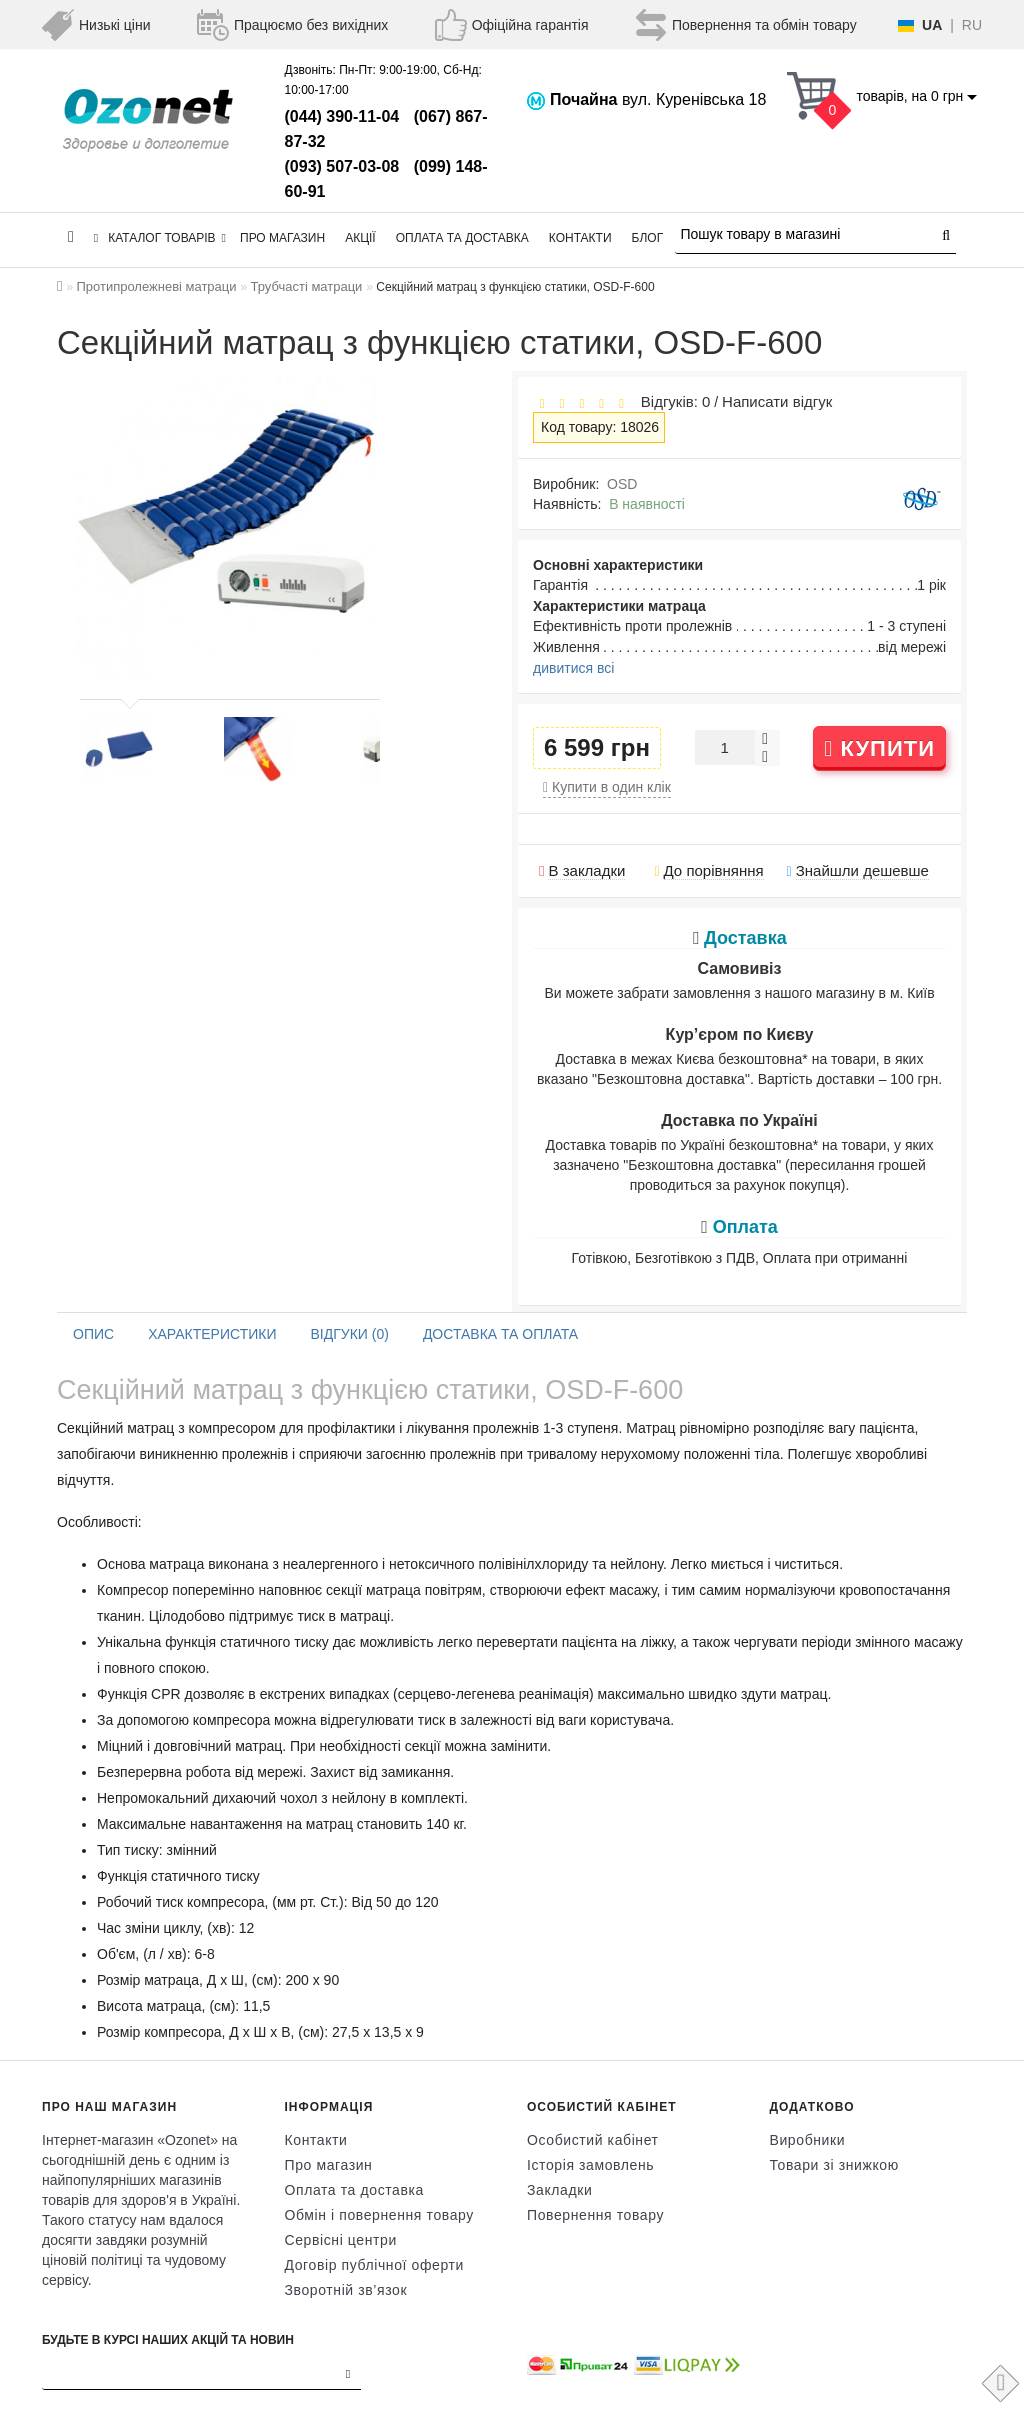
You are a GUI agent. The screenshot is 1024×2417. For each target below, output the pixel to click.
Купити (879, 748)
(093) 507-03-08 (342, 166)
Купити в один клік (607, 787)
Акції (360, 238)
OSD (622, 484)
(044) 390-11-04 (342, 116)
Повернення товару (595, 2215)
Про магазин (282, 238)
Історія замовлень (590, 2165)
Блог (648, 238)
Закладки (559, 2190)
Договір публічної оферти (374, 2265)
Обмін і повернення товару (379, 2215)
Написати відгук (777, 401)
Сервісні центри (341, 2240)
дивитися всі (573, 668)
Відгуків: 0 (671, 401)
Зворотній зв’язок (346, 2290)
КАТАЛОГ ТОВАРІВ (160, 238)
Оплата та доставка (462, 238)
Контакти (580, 238)
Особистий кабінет (593, 2140)
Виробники (808, 2140)
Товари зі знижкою (834, 2165)
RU (972, 25)
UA (932, 25)
